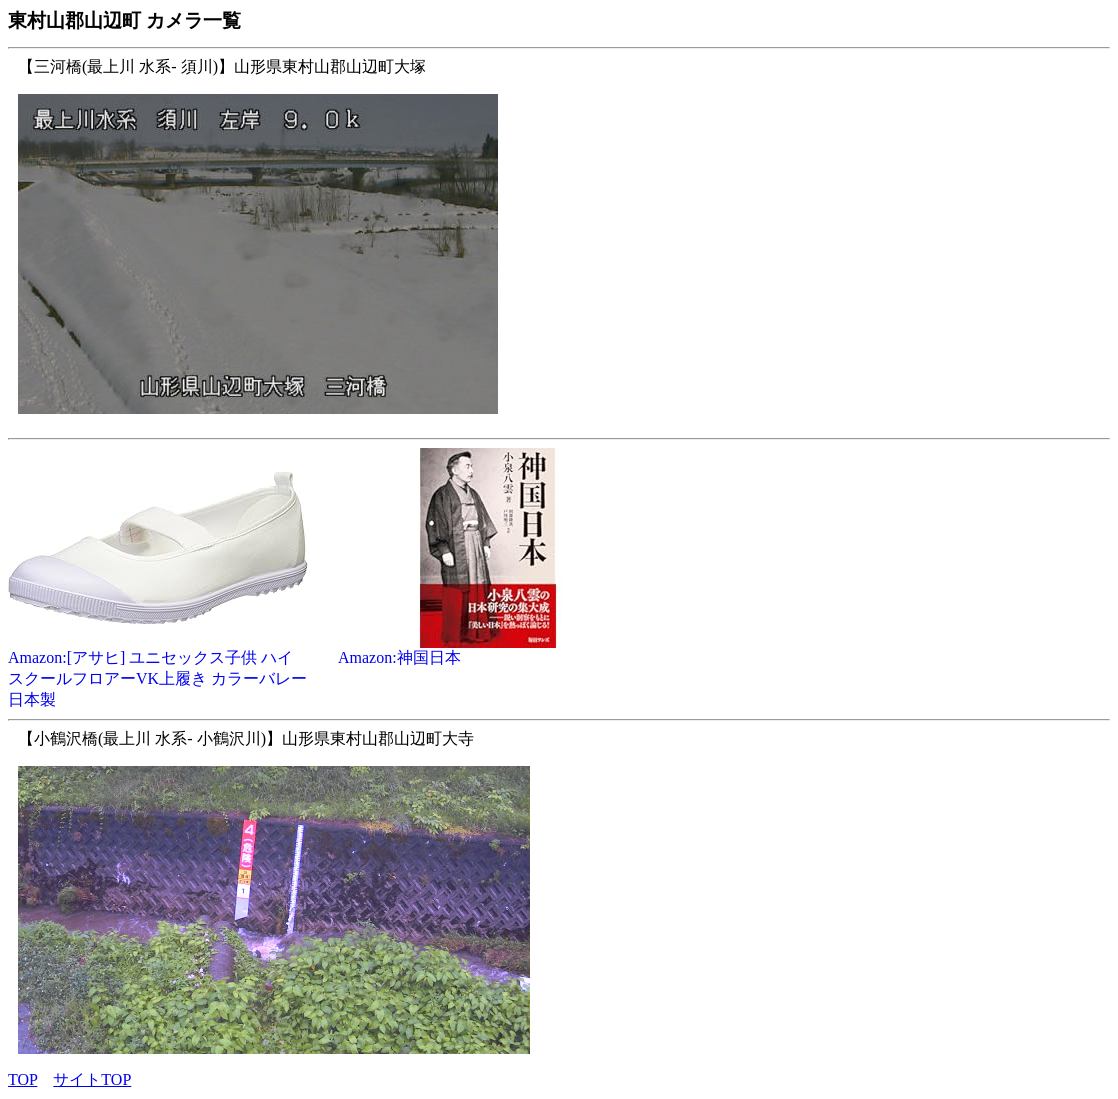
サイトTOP (92, 1079)
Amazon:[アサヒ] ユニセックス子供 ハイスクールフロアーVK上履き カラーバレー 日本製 (158, 671)
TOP (22, 1079)
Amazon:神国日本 (488, 650)
